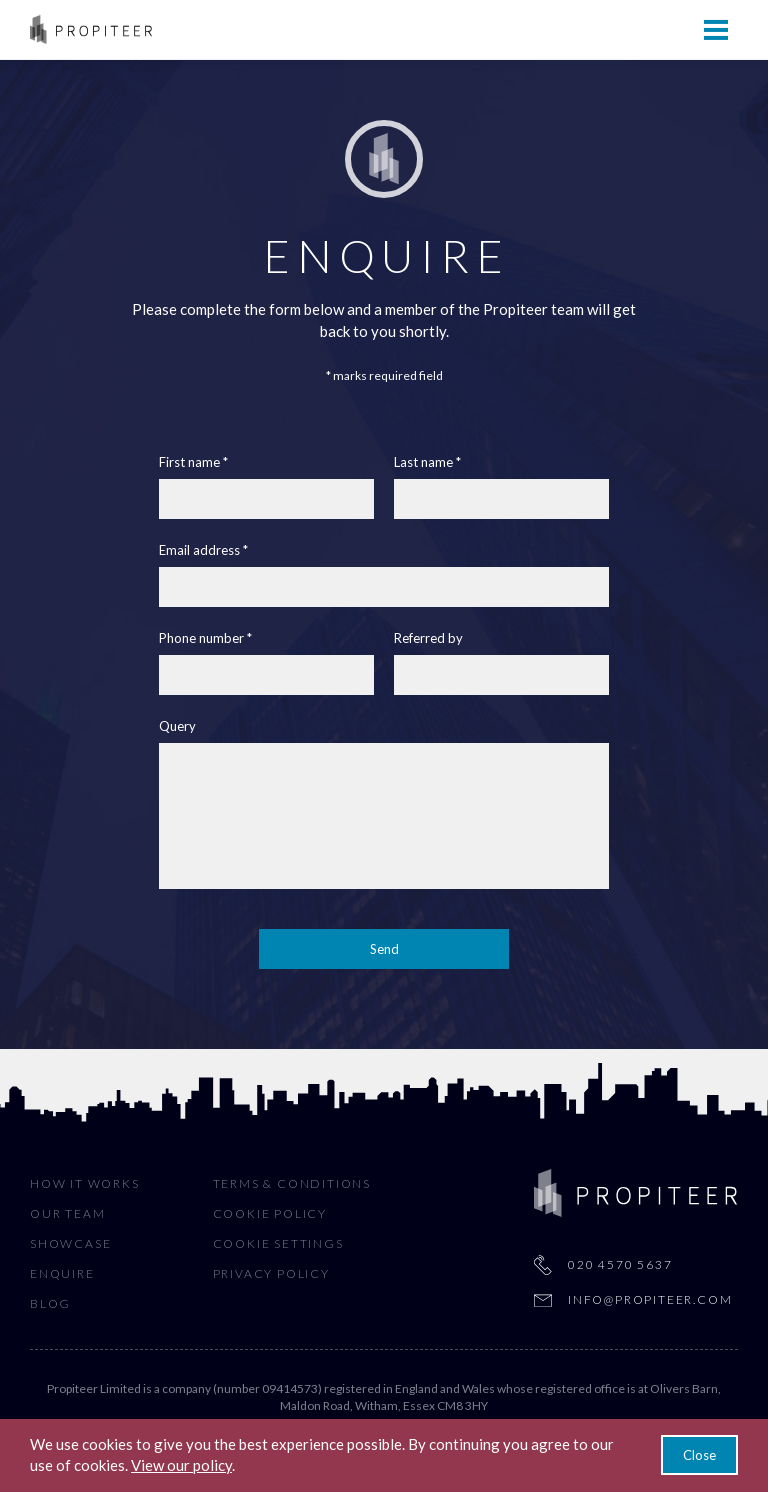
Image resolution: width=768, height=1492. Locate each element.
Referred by (428, 638)
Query (177, 726)
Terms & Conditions (292, 1183)
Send (384, 949)
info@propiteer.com (650, 1299)
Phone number (201, 638)
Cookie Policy (270, 1213)
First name (189, 462)
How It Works (85, 1183)
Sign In (712, 28)
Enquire (62, 1273)
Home (52, 28)
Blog (50, 1303)
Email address (199, 550)
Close (699, 1455)
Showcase (70, 1243)
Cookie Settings (278, 1243)
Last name (423, 462)
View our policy (181, 1465)
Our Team (67, 1213)
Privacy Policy (271, 1273)
